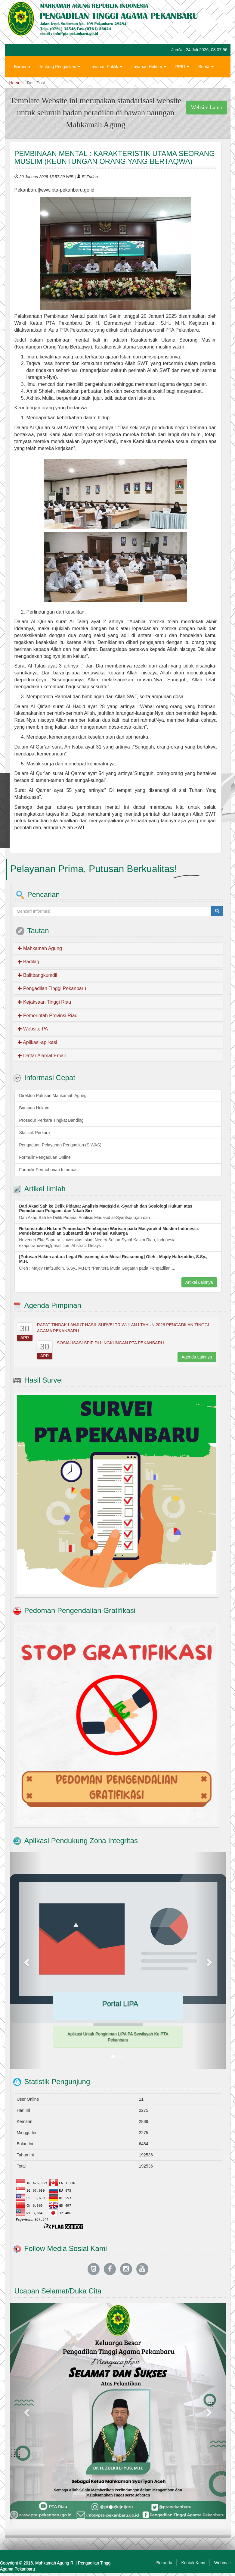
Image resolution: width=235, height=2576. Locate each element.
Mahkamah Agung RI (55, 2562)
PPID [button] (182, 66)
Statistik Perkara (34, 1132)
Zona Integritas (68, 84)
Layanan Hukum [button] (148, 66)
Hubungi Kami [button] (29, 84)
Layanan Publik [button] (105, 66)
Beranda (22, 66)
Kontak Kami (193, 2562)
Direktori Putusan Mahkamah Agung (53, 1095)
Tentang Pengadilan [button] (59, 66)
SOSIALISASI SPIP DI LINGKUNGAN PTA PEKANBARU (110, 1342)
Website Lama (206, 108)
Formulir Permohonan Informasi (49, 1169)
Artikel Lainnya (199, 1282)
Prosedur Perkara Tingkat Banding (51, 1120)
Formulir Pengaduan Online (45, 1157)
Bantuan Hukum (34, 1107)
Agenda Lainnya (196, 1357)
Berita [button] (205, 66)
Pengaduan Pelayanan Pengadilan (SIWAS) (60, 1145)
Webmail (222, 2562)
